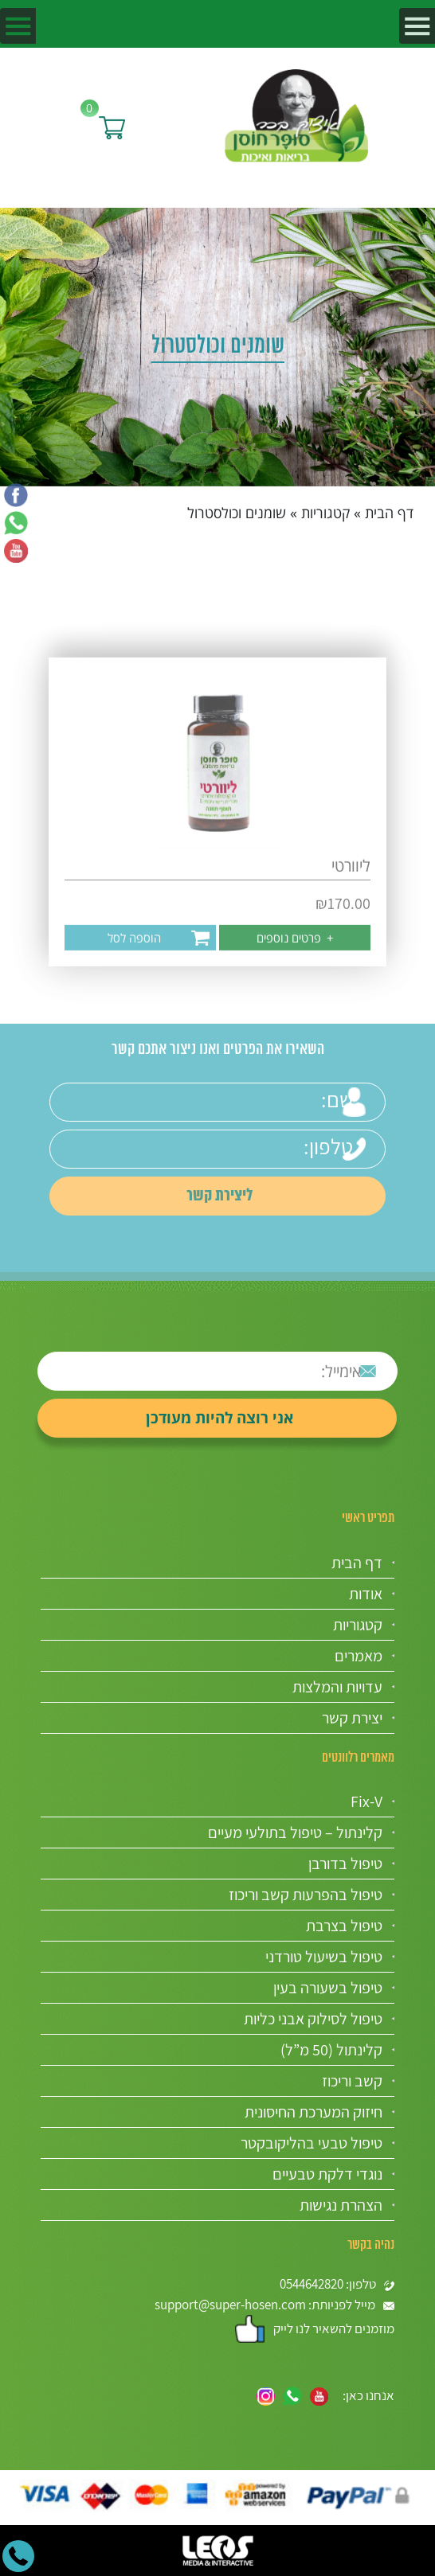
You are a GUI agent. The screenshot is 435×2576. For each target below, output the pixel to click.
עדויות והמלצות (337, 1686)
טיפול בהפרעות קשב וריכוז (305, 1894)
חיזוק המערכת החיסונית (313, 2112)
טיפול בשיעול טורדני (323, 1956)
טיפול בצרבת (344, 1925)
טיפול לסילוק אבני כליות (313, 2018)
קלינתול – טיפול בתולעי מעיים (295, 1832)
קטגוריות (325, 512)
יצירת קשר (352, 1718)
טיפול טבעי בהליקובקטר (311, 2143)
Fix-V (366, 1801)
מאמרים (358, 1655)
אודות (365, 1593)
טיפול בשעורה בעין (327, 1987)
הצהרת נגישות (341, 2205)
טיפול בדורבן (345, 1863)
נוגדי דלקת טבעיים (327, 2174)
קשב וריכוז (352, 2081)
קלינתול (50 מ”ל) (331, 2049)
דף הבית (389, 512)
